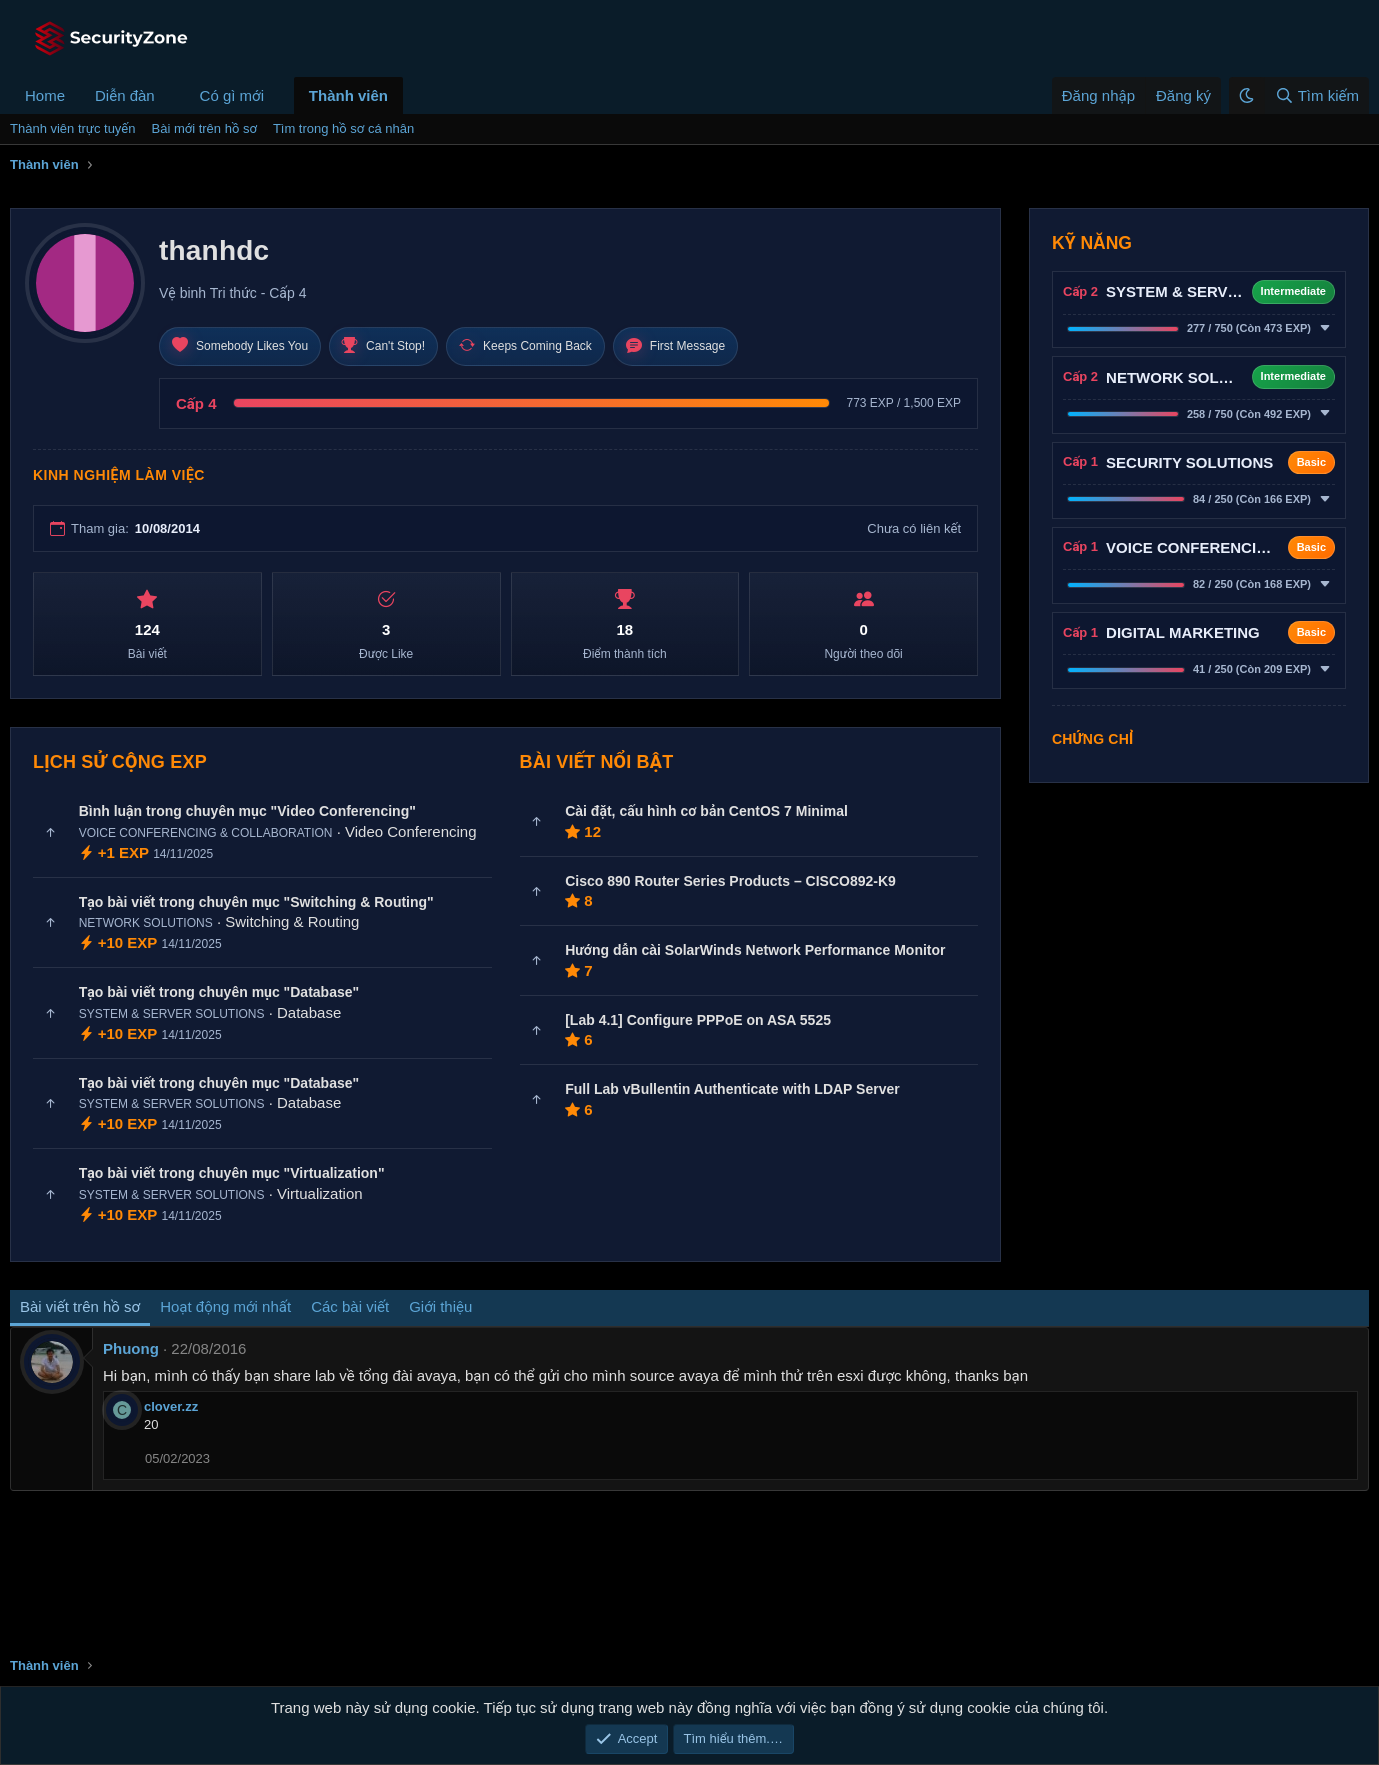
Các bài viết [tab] (350, 1306)
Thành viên (348, 95)
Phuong (131, 1348)
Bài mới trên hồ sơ (204, 128)
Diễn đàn (125, 95)
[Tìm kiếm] (1316, 95)
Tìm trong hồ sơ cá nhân (343, 128)
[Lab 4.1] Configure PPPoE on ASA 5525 (698, 1020)
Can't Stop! (383, 346)
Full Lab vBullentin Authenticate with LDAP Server (732, 1089)
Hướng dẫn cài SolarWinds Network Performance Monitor (755, 950)
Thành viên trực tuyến (73, 128)
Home (45, 95)
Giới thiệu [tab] (440, 1306)
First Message (675, 346)
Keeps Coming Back (525, 346)
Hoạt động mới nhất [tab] (225, 1306)
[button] (171, 95)
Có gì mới (232, 95)
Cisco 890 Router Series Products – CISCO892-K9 (730, 881)
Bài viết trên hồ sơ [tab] (80, 1306)
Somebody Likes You (240, 346)
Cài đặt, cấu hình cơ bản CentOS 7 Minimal (706, 811)
